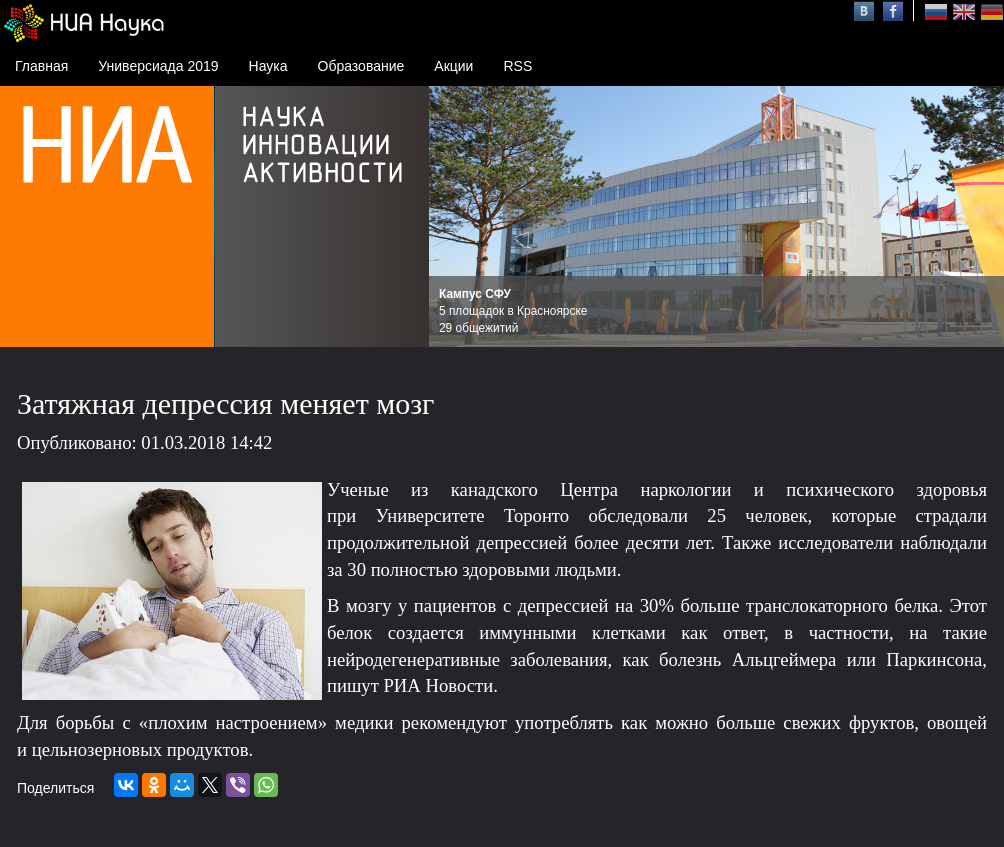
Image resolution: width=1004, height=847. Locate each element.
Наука (268, 66)
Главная (41, 66)
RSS (517, 66)
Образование (361, 66)
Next (978, 217)
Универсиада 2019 (158, 66)
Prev (455, 217)
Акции (453, 66)
